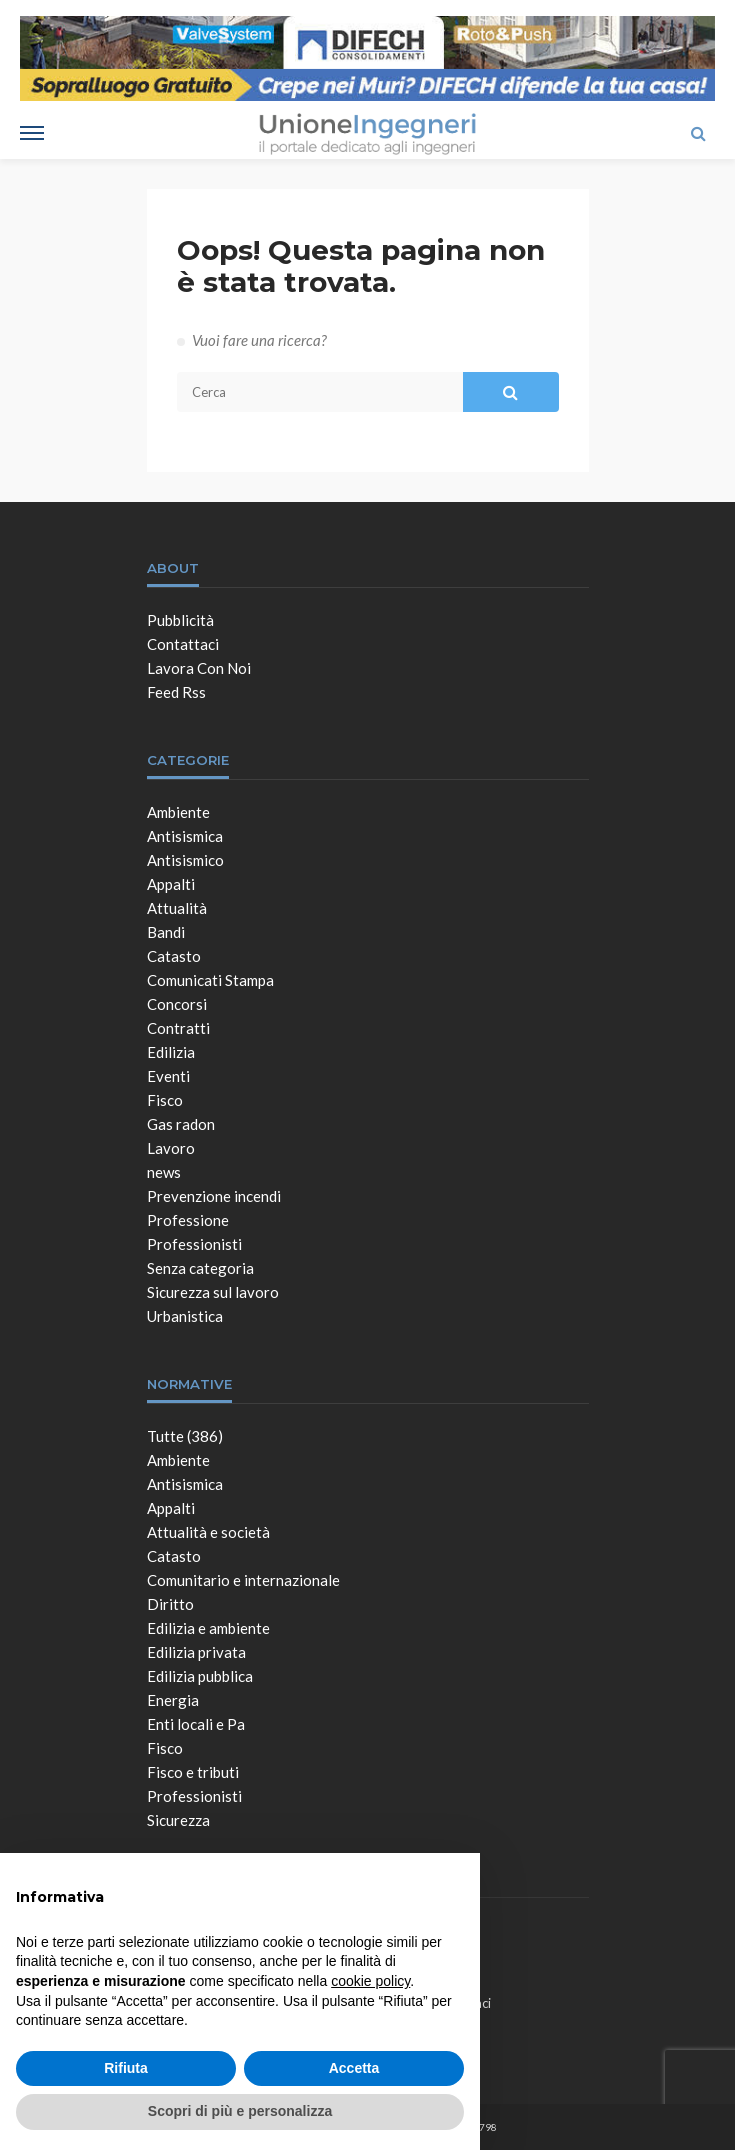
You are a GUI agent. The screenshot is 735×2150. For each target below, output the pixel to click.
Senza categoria (200, 1268)
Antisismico (185, 860)
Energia (173, 1700)
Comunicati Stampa (210, 980)
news (164, 1172)
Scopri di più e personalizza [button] (240, 2111)
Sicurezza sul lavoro (213, 1292)
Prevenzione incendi (214, 1196)
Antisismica (185, 836)
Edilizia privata (196, 1652)
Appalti (171, 884)
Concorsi (177, 1004)
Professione (188, 1220)
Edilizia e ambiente (208, 1628)
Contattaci (183, 644)
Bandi (166, 932)
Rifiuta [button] (126, 2068)
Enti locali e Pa (196, 1724)
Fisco (165, 1100)
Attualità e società (208, 1532)
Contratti (178, 1028)
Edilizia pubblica (200, 1676)
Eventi (168, 1076)
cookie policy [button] (370, 1981)
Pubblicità (180, 620)
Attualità (177, 908)
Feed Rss (176, 692)
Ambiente (178, 812)
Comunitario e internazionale (243, 1580)
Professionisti (194, 1244)
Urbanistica (185, 1316)
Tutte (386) (185, 1436)
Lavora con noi (199, 668)
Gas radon (181, 1124)
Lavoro (171, 1148)
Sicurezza (178, 1820)
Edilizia (171, 1052)
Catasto (174, 956)
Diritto (170, 1604)
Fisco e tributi (193, 1772)
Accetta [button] (354, 2068)
